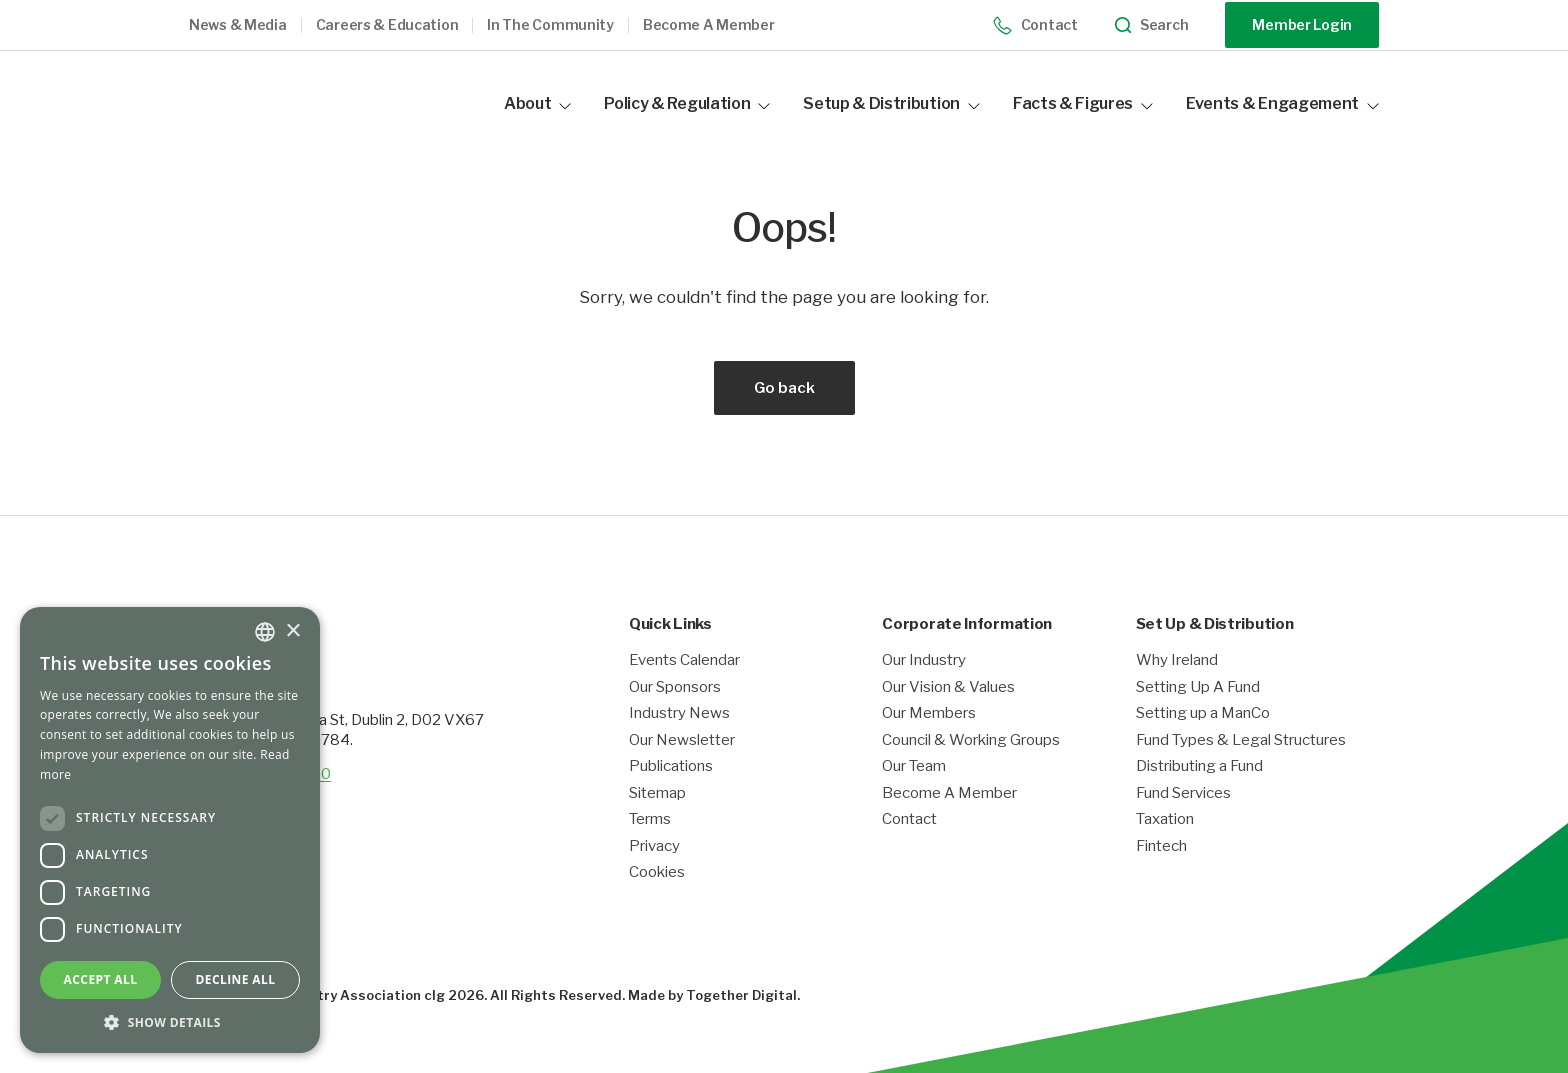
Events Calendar (684, 660)
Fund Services (1183, 793)
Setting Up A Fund (1198, 687)
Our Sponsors (675, 687)
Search (1152, 25)
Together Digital (741, 995)
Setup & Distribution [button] (891, 103)
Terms (650, 819)
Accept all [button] (101, 979)
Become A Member (949, 793)
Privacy (654, 846)
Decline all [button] (236, 979)
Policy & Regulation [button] (687, 103)
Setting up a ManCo (1203, 713)
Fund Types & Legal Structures (1241, 740)
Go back (784, 388)
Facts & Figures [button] (1083, 103)
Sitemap (657, 793)
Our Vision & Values (948, 687)
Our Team (914, 766)
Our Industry (924, 660)
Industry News (679, 713)
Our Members (929, 713)
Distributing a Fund (1199, 766)
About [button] (537, 103)
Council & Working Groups (971, 740)
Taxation (1165, 819)
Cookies (657, 872)
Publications (671, 766)
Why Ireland (1177, 660)
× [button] (292, 631)
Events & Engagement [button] (1282, 103)
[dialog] (170, 830)
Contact (1035, 25)
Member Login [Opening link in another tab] (1302, 24)
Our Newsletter (682, 740)
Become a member (709, 25)
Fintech (1161, 846)
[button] (252, 25)
